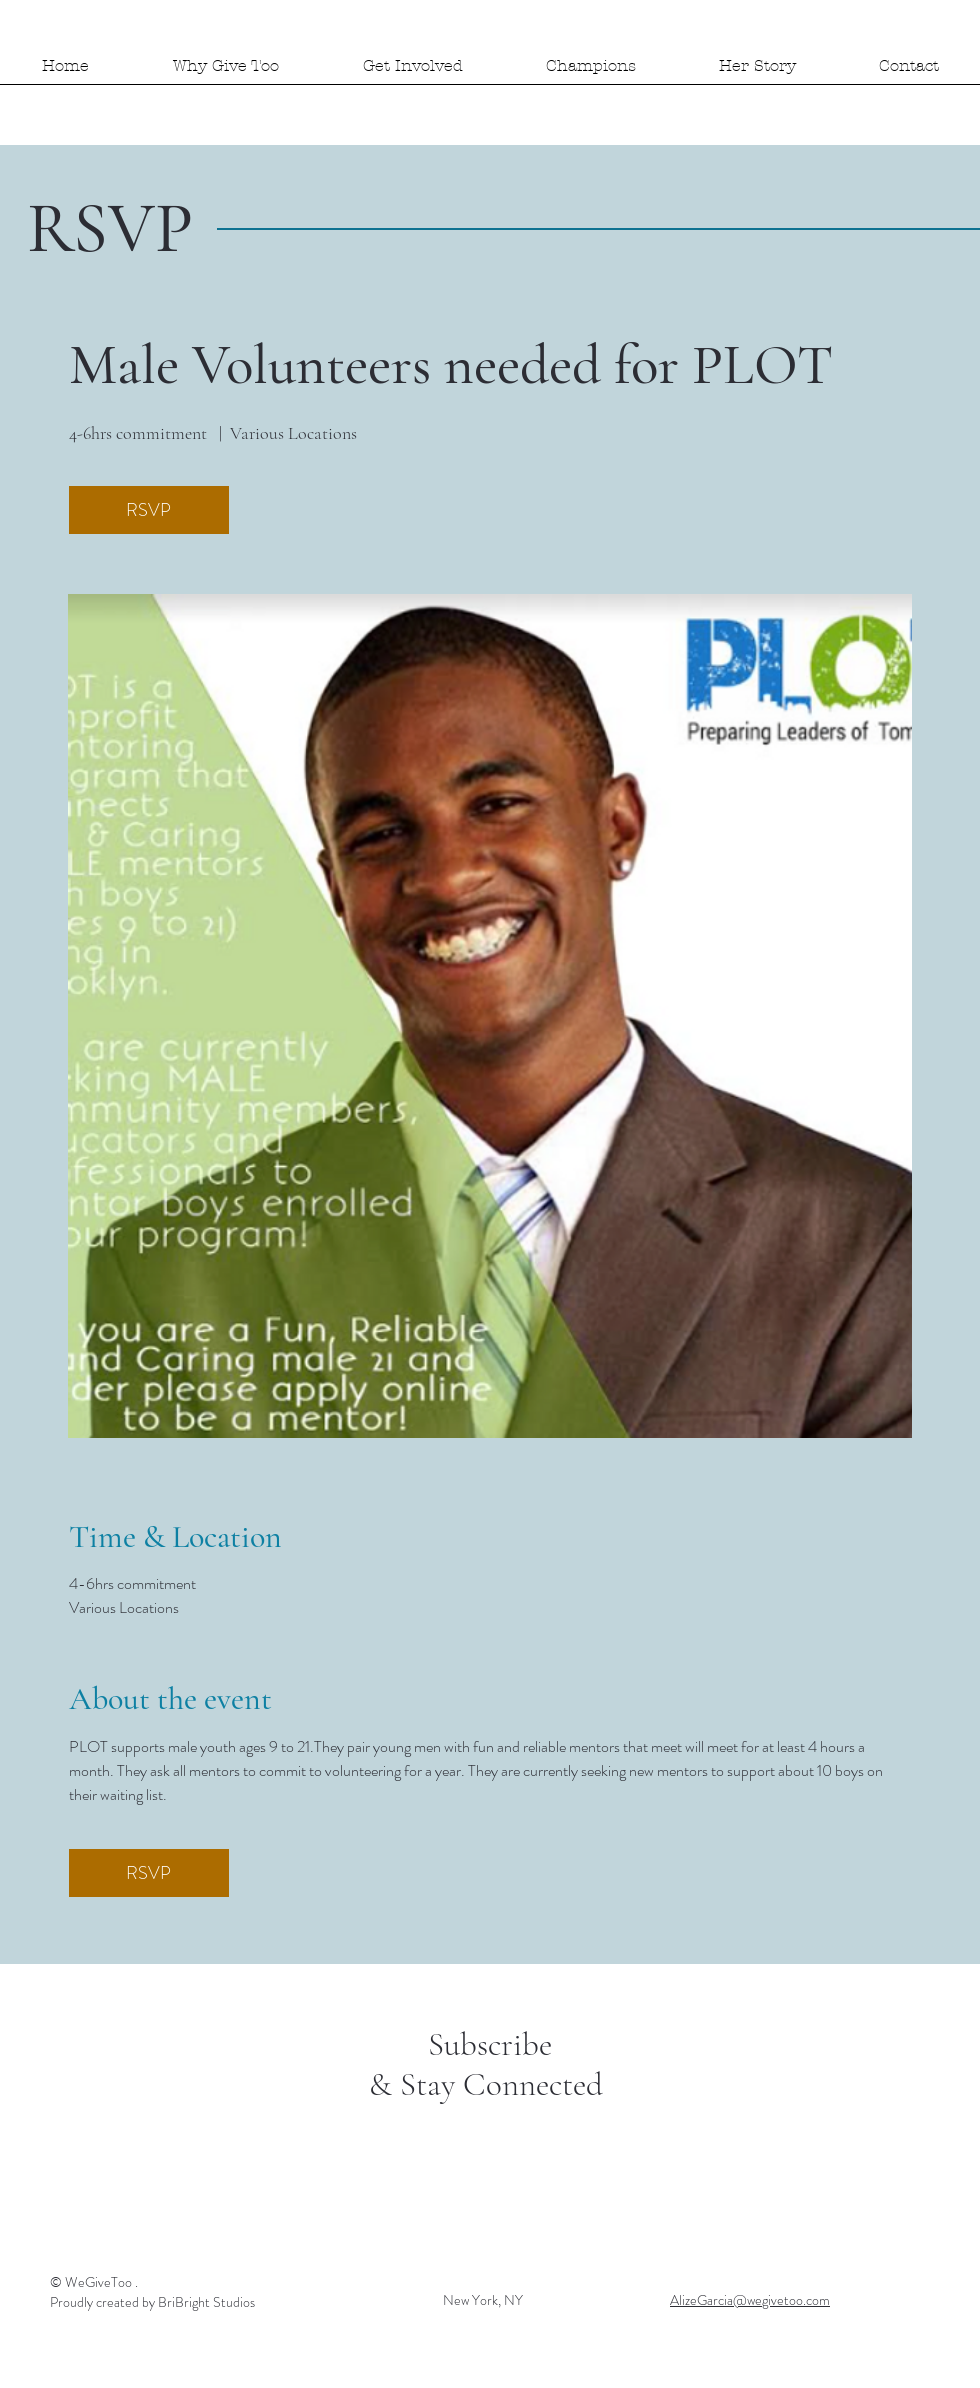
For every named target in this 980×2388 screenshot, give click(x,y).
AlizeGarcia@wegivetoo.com (750, 2300)
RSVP (148, 510)
